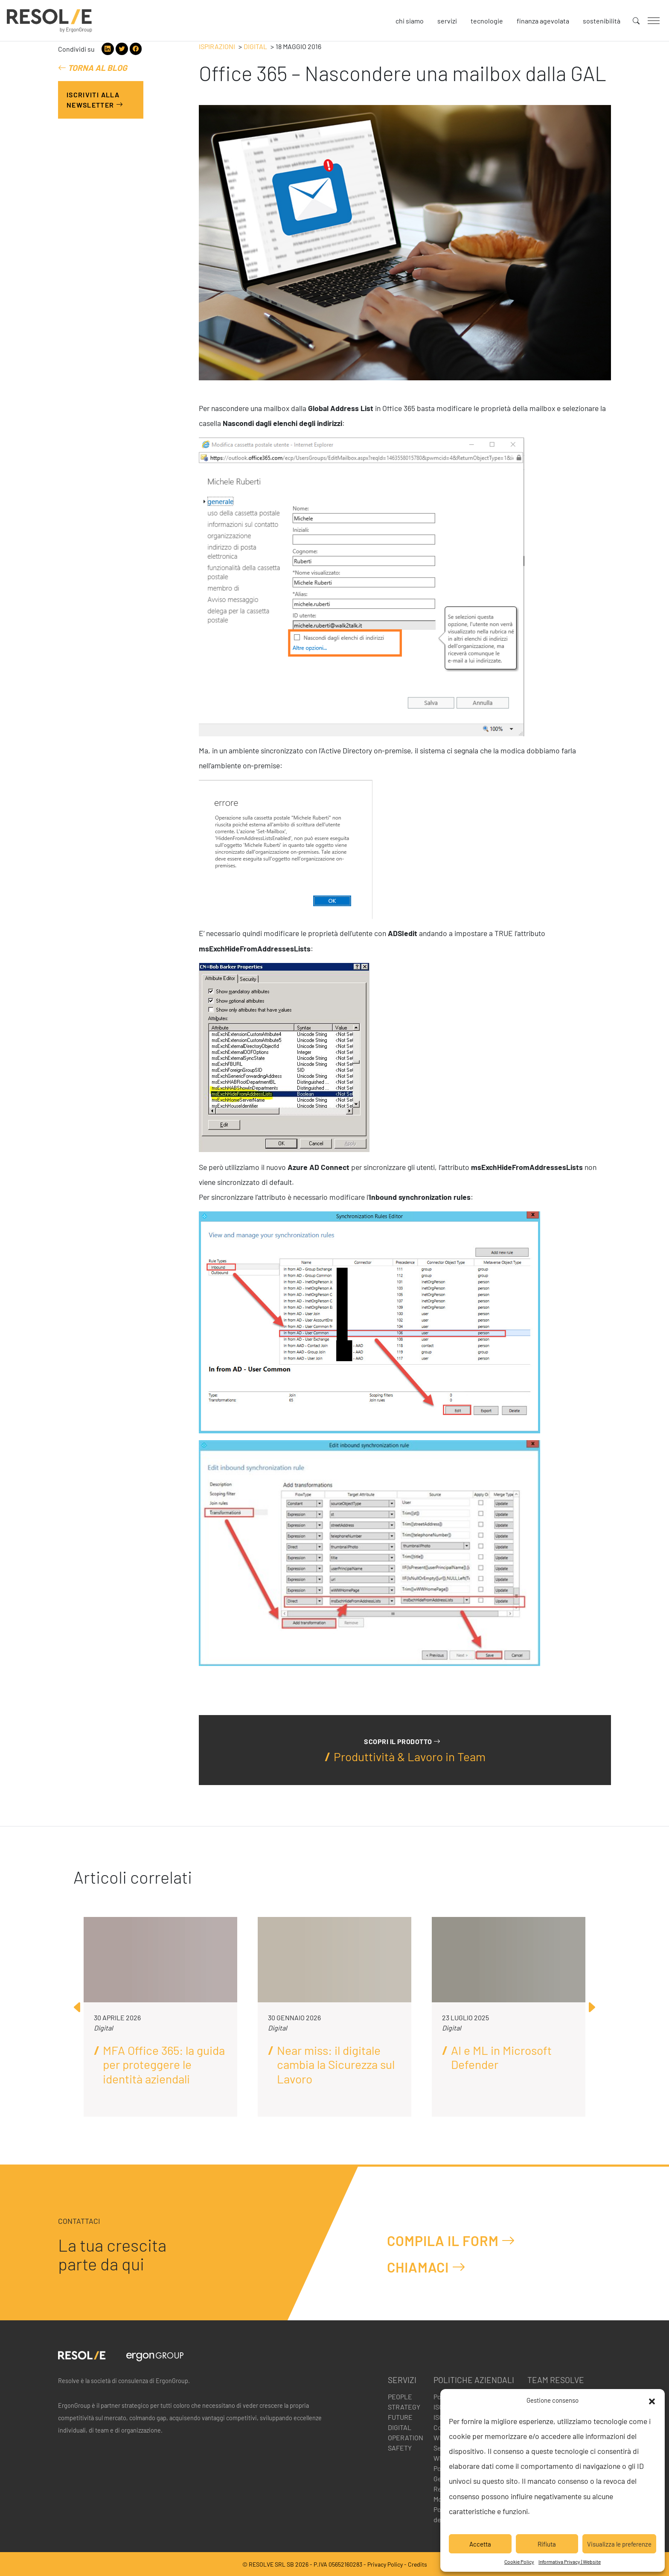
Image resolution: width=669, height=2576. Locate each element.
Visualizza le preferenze (619, 2544)
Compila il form (451, 2240)
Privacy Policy (385, 2564)
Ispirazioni (217, 46)
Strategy (404, 2407)
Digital (255, 46)
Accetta (480, 2544)
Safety (400, 2448)
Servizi (447, 21)
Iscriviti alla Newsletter (95, 99)
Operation (405, 2437)
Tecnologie (487, 21)
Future (400, 2417)
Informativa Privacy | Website (569, 2561)
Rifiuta (547, 2544)
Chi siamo (410, 21)
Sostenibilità (601, 21)
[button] (652, 2400)
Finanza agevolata (543, 21)
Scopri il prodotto (402, 1741)
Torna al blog (92, 68)
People (400, 2396)
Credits (417, 2564)
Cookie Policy (519, 2561)
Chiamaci (426, 2266)
